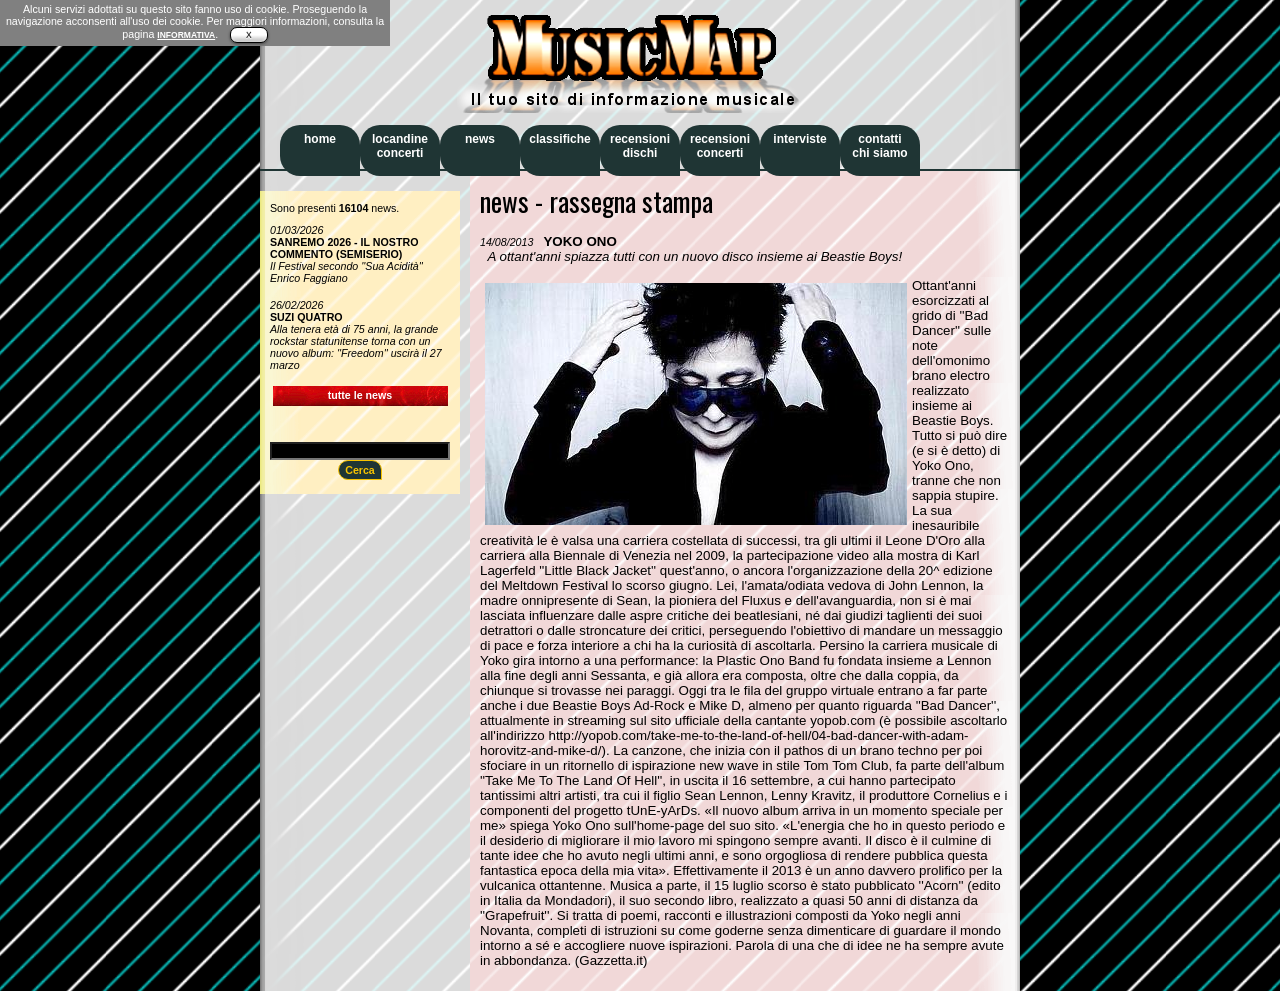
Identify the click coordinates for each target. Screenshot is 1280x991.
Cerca (360, 470)
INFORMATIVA (186, 35)
